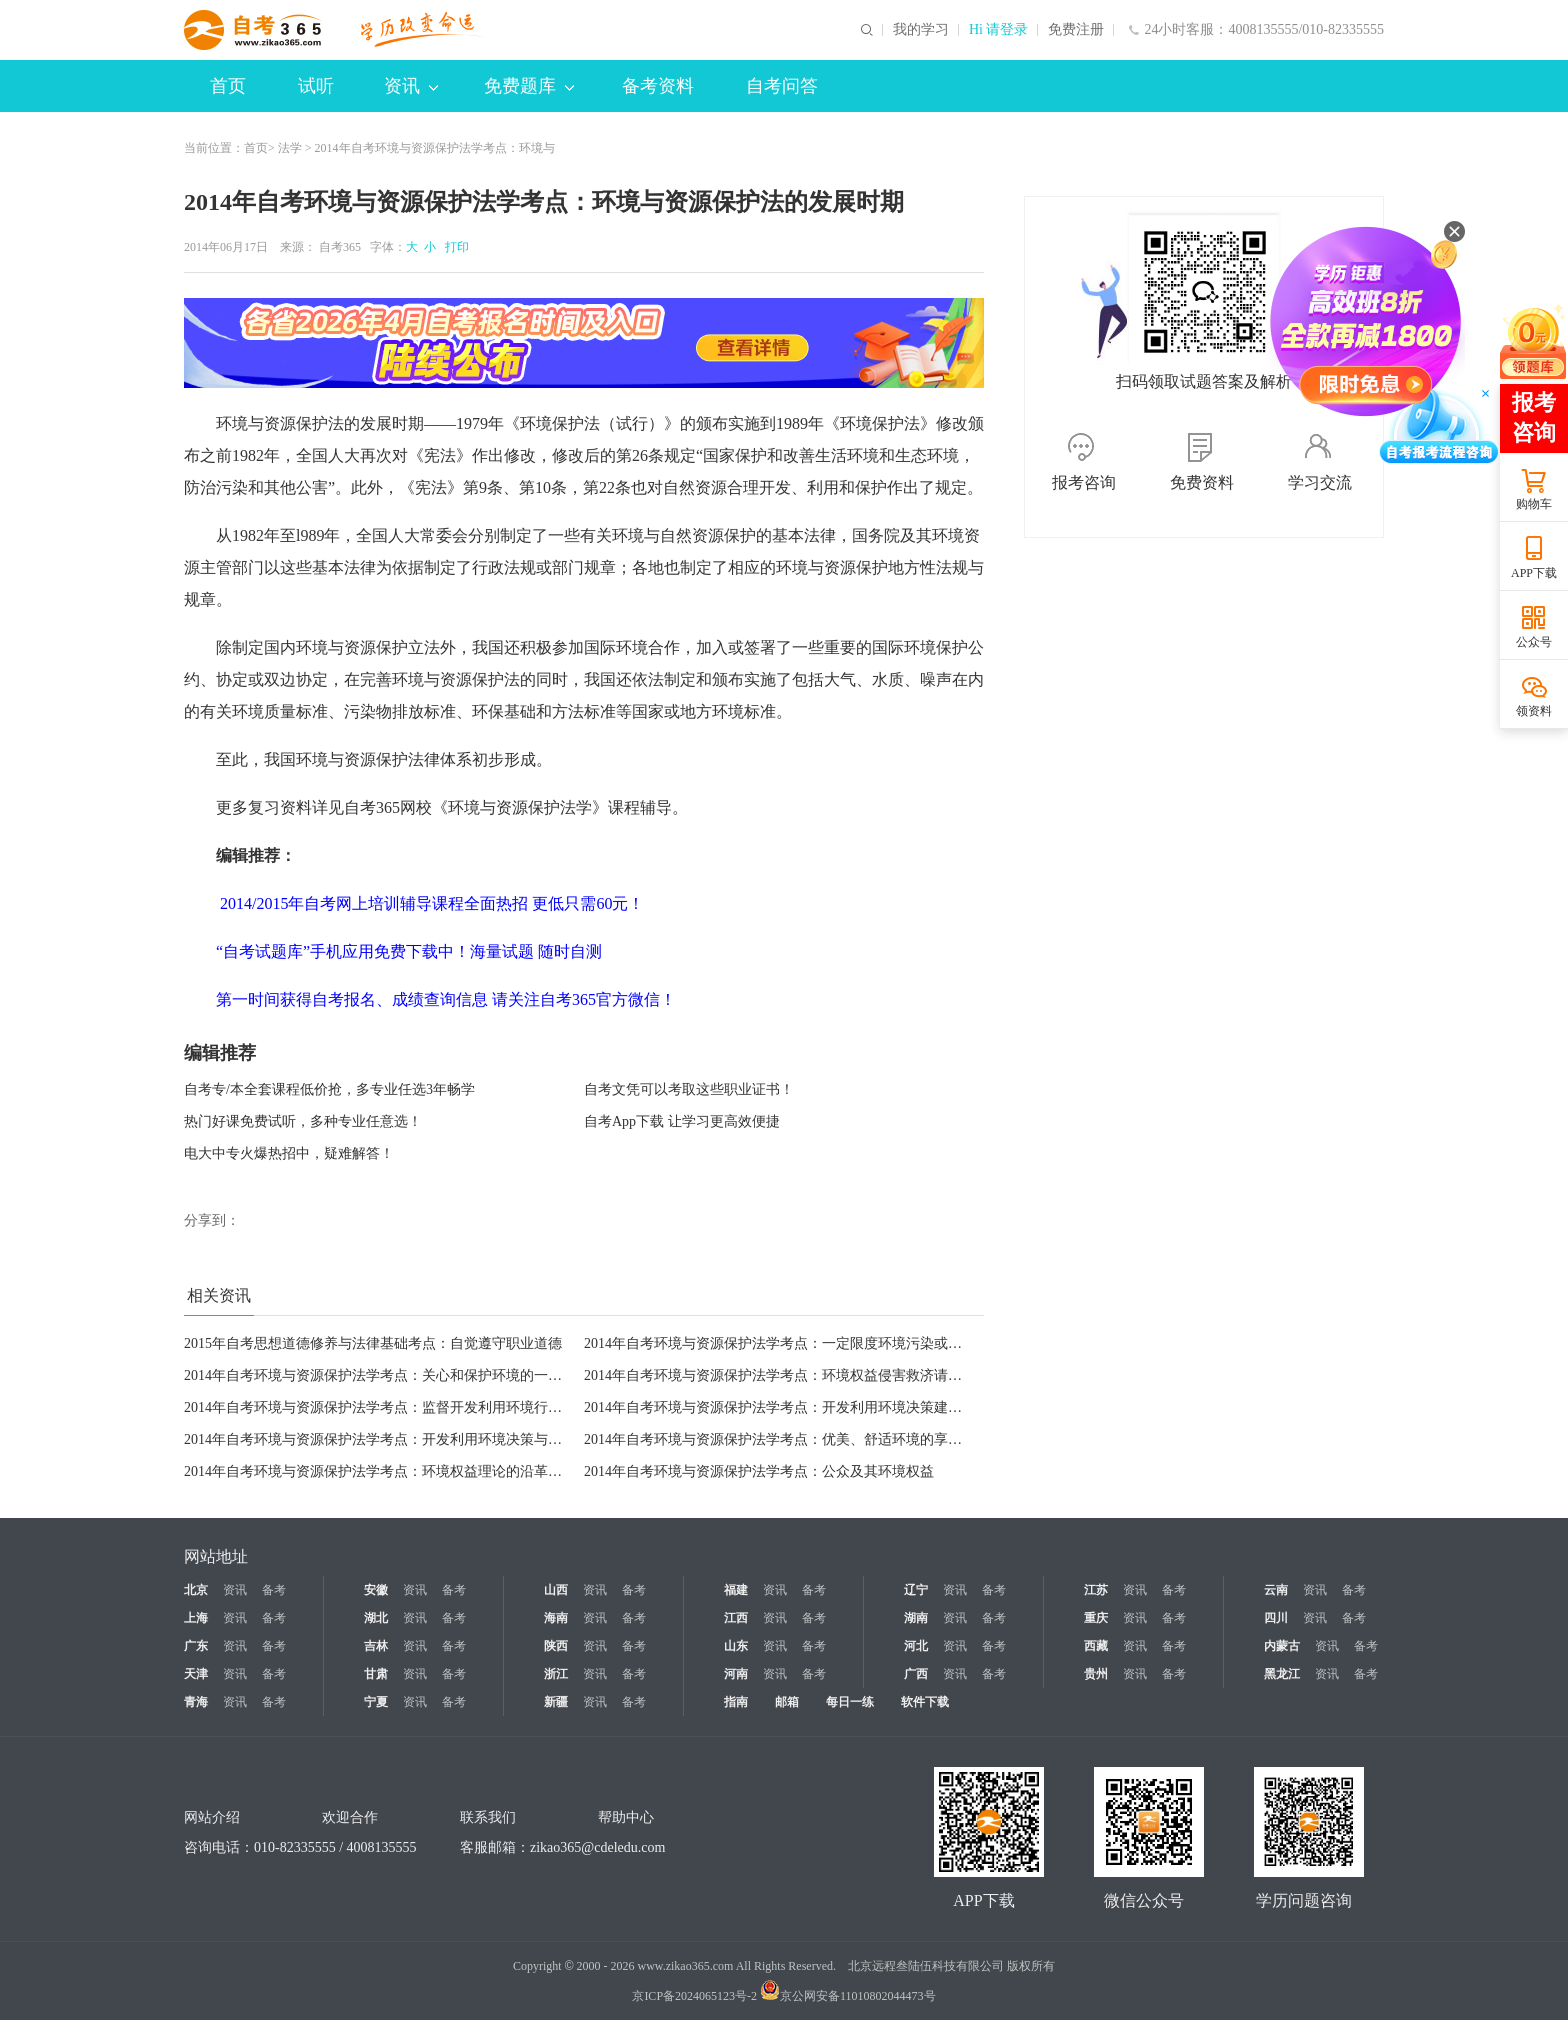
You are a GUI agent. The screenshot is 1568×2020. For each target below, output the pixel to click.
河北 (916, 1646)
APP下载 (1534, 573)
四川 (1276, 1618)
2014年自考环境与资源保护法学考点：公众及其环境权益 (759, 1471)
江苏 (1096, 1590)
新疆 (556, 1702)
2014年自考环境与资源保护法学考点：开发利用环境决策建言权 (780, 1407)
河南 (736, 1674)
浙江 (556, 1674)
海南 (556, 1618)
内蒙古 (1282, 1646)
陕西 (556, 1646)
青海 (196, 1702)
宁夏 (376, 1702)
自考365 (340, 247)
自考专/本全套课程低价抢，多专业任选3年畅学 (329, 1089)
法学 (290, 148)
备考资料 (658, 86)
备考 (274, 1590)
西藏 (1096, 1646)
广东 (196, 1646)
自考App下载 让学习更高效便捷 (682, 1121)
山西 (556, 1590)
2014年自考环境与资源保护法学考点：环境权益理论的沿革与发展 (387, 1471)
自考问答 (782, 86)
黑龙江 (1282, 1674)
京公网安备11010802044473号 (848, 1996)
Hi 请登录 (999, 30)
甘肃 (376, 1674)
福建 (736, 1590)
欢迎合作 (350, 1817)
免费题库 (529, 86)
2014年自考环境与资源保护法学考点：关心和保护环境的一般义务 (387, 1375)
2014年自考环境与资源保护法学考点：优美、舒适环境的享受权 (780, 1439)
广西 (916, 1674)
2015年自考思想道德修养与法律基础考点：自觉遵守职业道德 (373, 1343)
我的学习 (921, 30)
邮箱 (787, 1702)
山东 (736, 1646)
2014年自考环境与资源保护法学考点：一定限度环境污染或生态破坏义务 (808, 1343)
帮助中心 (626, 1817)
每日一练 (850, 1702)
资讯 (411, 86)
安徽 (376, 1590)
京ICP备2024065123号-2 (694, 1996)
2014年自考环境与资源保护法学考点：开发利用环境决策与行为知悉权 (401, 1439)
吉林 (376, 1646)
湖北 (376, 1618)
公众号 (1534, 642)
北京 (196, 1590)
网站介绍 (212, 1817)
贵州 (1096, 1674)
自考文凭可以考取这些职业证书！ (689, 1089)
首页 (228, 86)
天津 (196, 1674)
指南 (736, 1702)
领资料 (1534, 711)
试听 (316, 86)
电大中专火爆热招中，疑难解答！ (289, 1153)
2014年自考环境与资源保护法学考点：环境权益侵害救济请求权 (780, 1375)
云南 (1276, 1590)
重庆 (1096, 1618)
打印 (454, 247)
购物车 (1534, 504)
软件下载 (925, 1702)
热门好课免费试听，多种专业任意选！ (303, 1121)
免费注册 (1076, 30)
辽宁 (916, 1590)
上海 (196, 1618)
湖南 (916, 1618)
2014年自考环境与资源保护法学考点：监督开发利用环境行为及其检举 (401, 1407)
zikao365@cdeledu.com (597, 1847)
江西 (736, 1618)
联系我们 (488, 1817)
